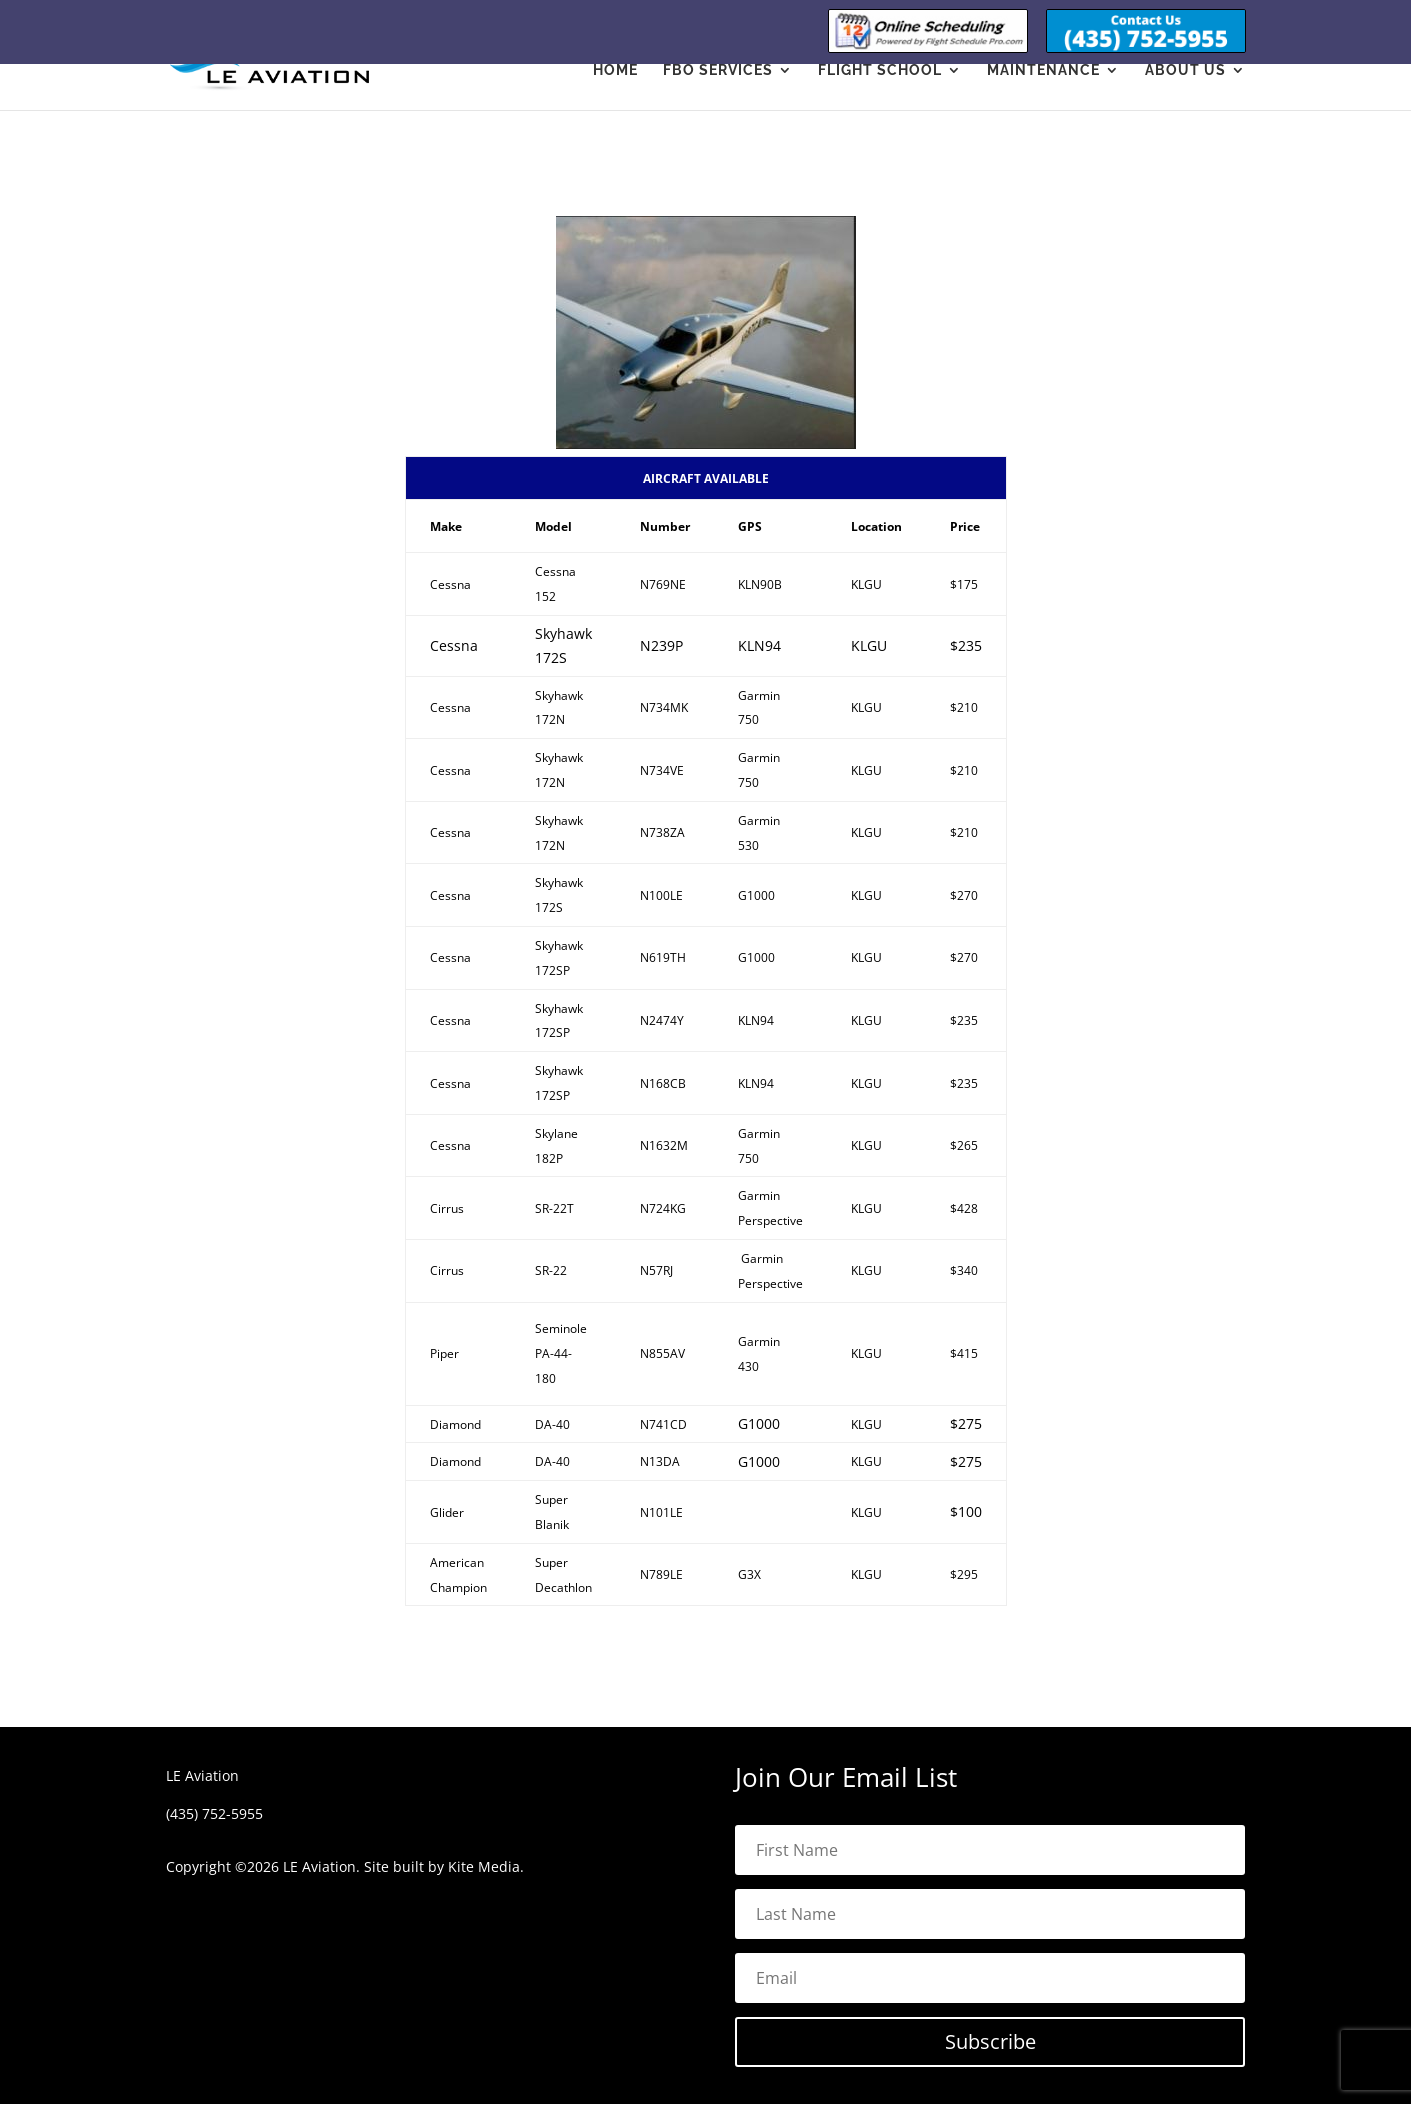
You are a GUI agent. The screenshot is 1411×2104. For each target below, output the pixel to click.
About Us (1185, 70)
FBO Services (718, 70)
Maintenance (1043, 70)
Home (615, 70)
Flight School (880, 70)
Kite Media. (486, 1866)
